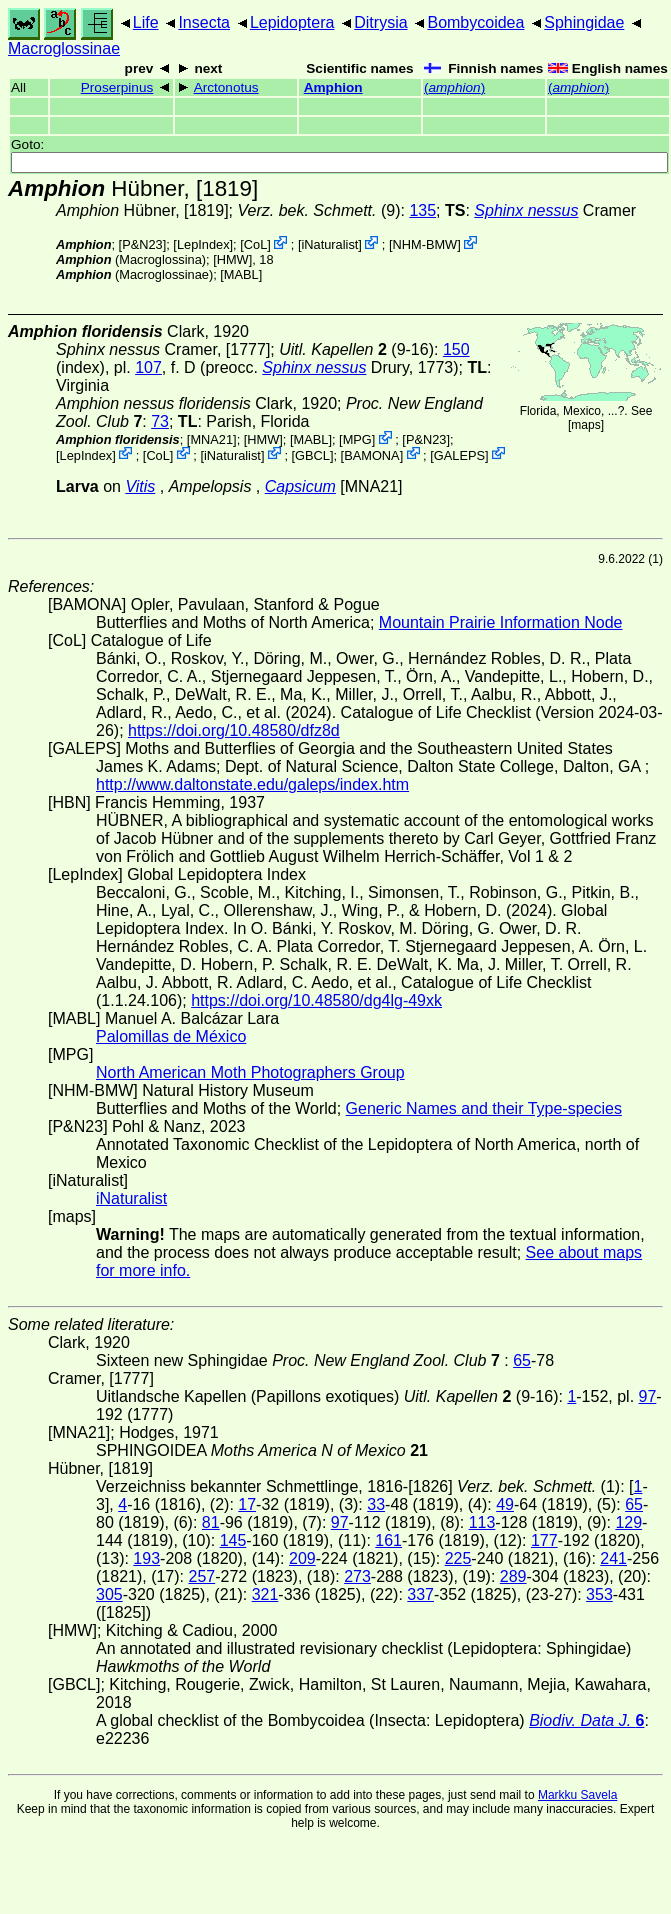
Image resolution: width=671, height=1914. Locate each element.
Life (146, 22)
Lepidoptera (292, 22)
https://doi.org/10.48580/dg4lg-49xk (316, 1000)
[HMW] (232, 259)
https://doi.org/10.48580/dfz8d (234, 730)
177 (544, 1540)
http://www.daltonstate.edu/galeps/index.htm (252, 784)
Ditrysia (380, 22)
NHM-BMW (425, 244)
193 (146, 1558)
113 (482, 1522)
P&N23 (142, 244)
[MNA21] (212, 439)
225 (458, 1558)
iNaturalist (329, 244)
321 (265, 1594)
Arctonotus (226, 87)
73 (160, 421)
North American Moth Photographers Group (250, 1072)
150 (456, 349)
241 (613, 1558)
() (454, 87)
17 (247, 1504)
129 (628, 1522)
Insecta (204, 22)
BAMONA (371, 454)
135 (422, 210)
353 (599, 1594)
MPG (357, 439)
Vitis (140, 486)
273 (357, 1576)
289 (513, 1576)
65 (522, 1360)
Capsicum (300, 486)
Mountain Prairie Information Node (501, 622)
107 (148, 367)
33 (376, 1504)
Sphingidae (584, 22)
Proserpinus (117, 87)
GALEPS (459, 454)
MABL (241, 274)
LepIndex (203, 244)
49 (505, 1504)
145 (233, 1540)
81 (211, 1522)
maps (585, 425)
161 (388, 1540)
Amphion (333, 87)
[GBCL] (313, 454)
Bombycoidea (475, 22)
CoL (255, 244)
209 (302, 1558)
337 (420, 1594)
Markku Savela (577, 1795)
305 (109, 1594)
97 (648, 1396)
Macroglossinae (64, 48)
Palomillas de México (171, 1036)
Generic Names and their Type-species (484, 1108)
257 (201, 1576)
